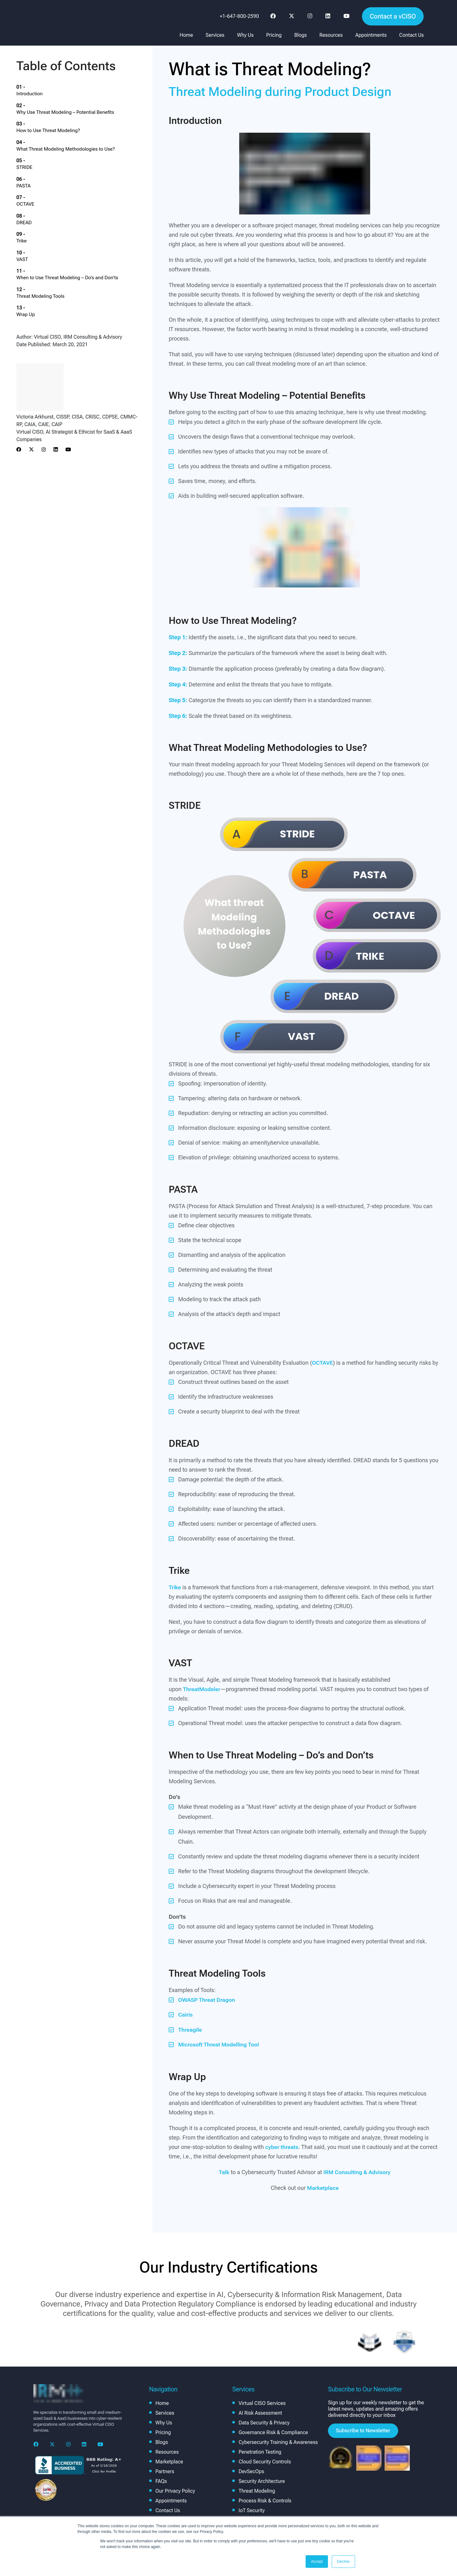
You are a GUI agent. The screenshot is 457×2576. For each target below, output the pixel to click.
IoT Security (252, 2510)
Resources (331, 35)
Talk (223, 2171)
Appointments (370, 35)
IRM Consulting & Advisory (357, 2171)
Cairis (185, 2014)
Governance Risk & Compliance (273, 2432)
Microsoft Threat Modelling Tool (219, 2044)
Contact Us (411, 35)
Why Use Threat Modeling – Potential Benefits (77, 99)
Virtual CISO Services (262, 2403)
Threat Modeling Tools (52, 215)
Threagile (190, 2029)
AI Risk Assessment (260, 2412)
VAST (33, 192)
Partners (164, 2471)
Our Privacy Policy (175, 2490)
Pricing (274, 35)
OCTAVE (36, 157)
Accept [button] (317, 2561)
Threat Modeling (257, 2490)
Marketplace (323, 2187)
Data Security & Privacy (264, 2422)
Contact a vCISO (393, 16)
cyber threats (282, 2146)
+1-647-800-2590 (239, 16)
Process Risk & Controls (265, 2500)
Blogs (300, 35)
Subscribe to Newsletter (363, 2430)
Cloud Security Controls (265, 2461)
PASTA (34, 145)
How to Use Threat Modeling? (60, 110)
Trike (32, 180)
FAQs (161, 2481)
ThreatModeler (202, 1689)
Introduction (40, 87)
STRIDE (35, 133)
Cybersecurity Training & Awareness (278, 2442)
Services (215, 35)
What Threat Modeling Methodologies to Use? (78, 122)
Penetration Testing (260, 2451)
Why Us (245, 35)
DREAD (35, 168)
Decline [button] (343, 2561)
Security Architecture (262, 2481)
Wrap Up (37, 227)
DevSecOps (251, 2471)
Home (186, 35)
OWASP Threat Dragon (207, 1999)
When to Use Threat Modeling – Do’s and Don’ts (79, 203)
